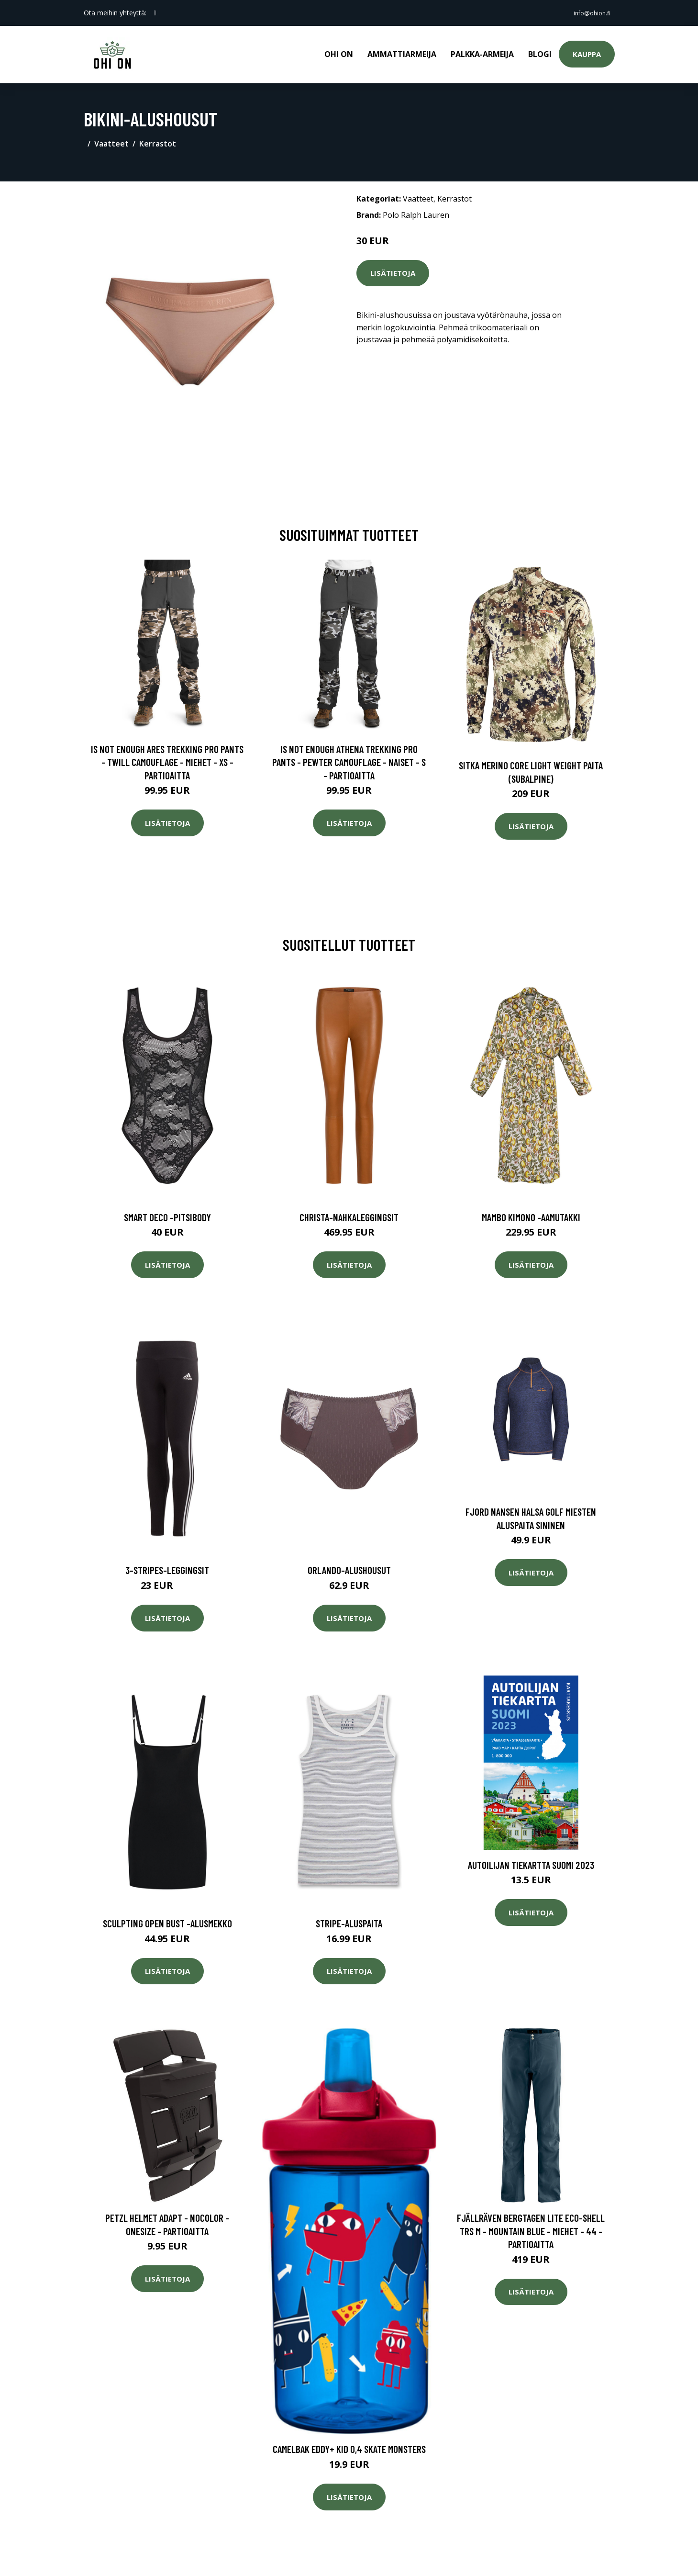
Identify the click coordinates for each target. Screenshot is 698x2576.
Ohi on (338, 50)
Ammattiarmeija (401, 50)
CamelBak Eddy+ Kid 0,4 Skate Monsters (349, 2443)
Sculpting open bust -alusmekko (167, 1917)
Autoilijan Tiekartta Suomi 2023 (531, 1858)
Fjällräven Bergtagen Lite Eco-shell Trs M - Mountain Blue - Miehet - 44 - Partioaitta (531, 2224)
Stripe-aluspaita (349, 1917)
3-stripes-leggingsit (167, 1564)
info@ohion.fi (586, 12)
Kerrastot (157, 137)
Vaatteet (111, 137)
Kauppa (587, 51)
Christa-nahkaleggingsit (349, 1210)
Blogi (540, 50)
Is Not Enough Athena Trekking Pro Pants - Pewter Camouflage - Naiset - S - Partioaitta (349, 755)
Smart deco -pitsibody (167, 1210)
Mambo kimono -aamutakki (531, 1210)
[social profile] (155, 13)
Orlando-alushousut (349, 1564)
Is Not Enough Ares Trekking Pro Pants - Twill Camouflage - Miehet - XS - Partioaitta (167, 755)
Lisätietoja (392, 266)
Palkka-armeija (482, 50)
